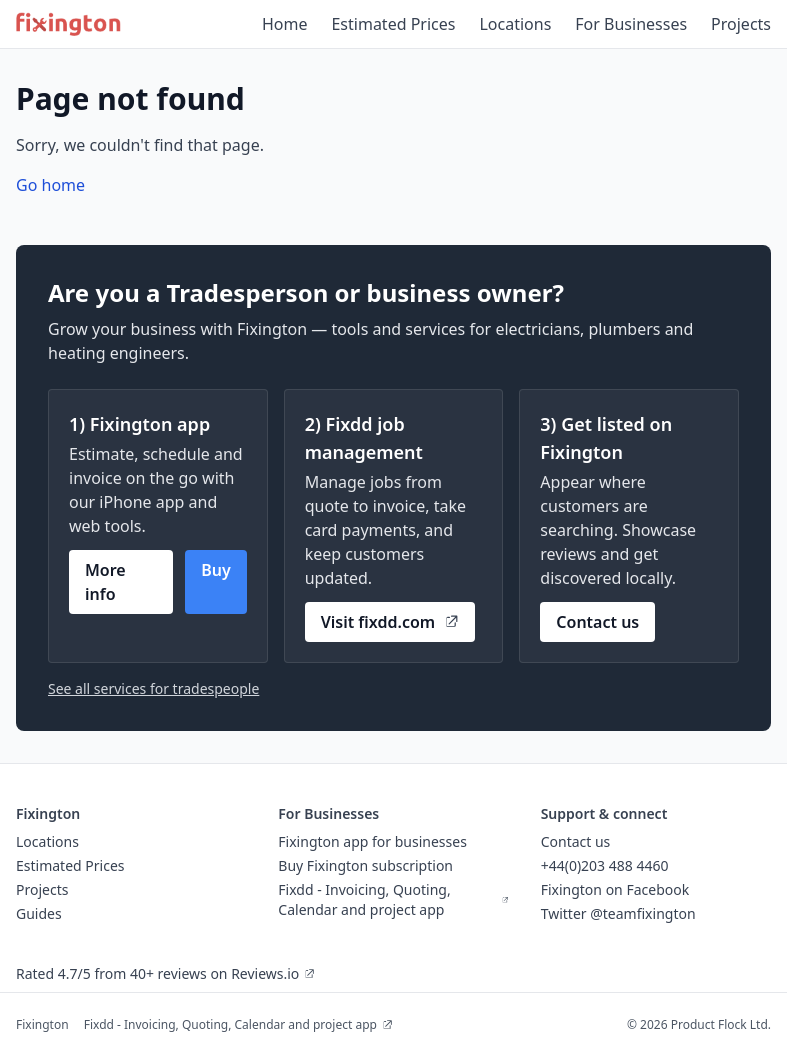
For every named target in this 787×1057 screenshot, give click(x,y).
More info (105, 582)
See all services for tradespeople (153, 688)
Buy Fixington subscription (365, 865)
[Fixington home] (68, 24)
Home (285, 24)
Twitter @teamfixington (618, 913)
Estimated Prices (393, 24)
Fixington (42, 1024)
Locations (515, 24)
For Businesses (631, 24)
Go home (50, 185)
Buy (216, 570)
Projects (741, 24)
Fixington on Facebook (615, 889)
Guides (39, 913)
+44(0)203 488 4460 (605, 865)
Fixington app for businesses (372, 841)
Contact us (597, 622)
